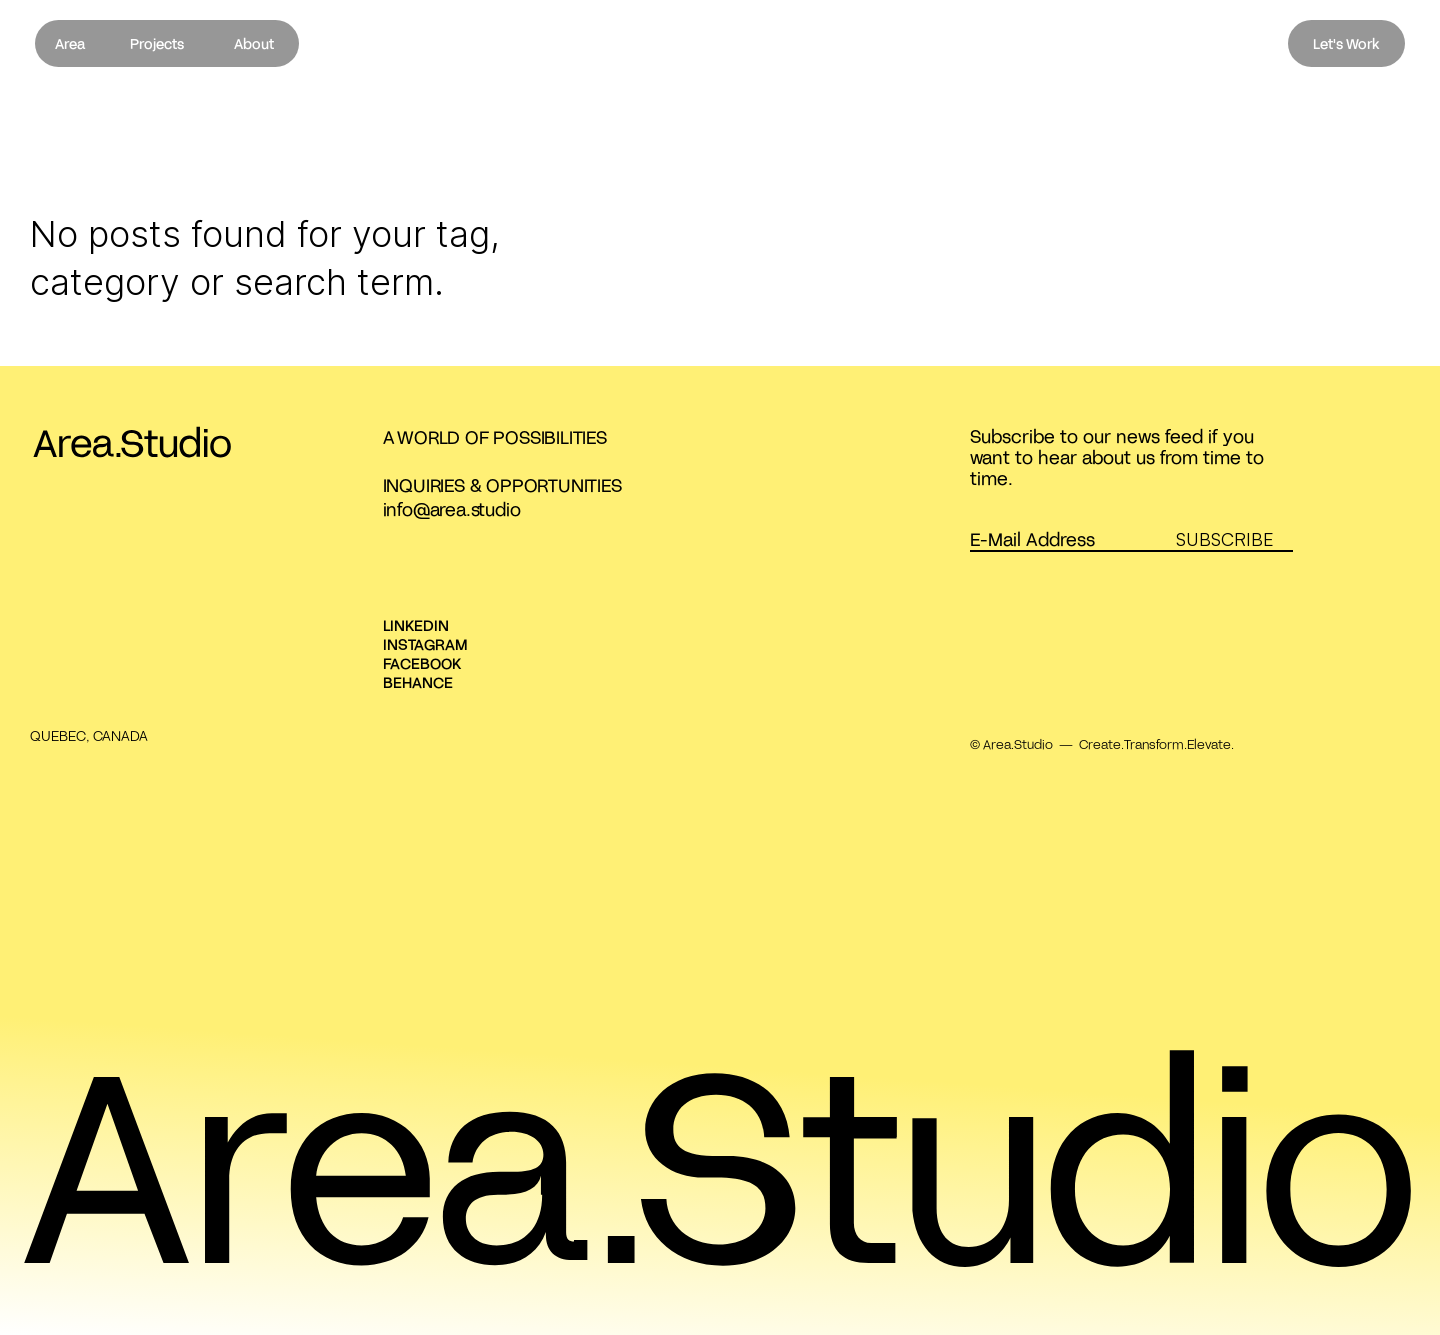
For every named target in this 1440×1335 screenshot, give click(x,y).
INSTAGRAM (425, 644)
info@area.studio (452, 509)
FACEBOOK (422, 663)
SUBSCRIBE (1225, 539)
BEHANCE (418, 682)
